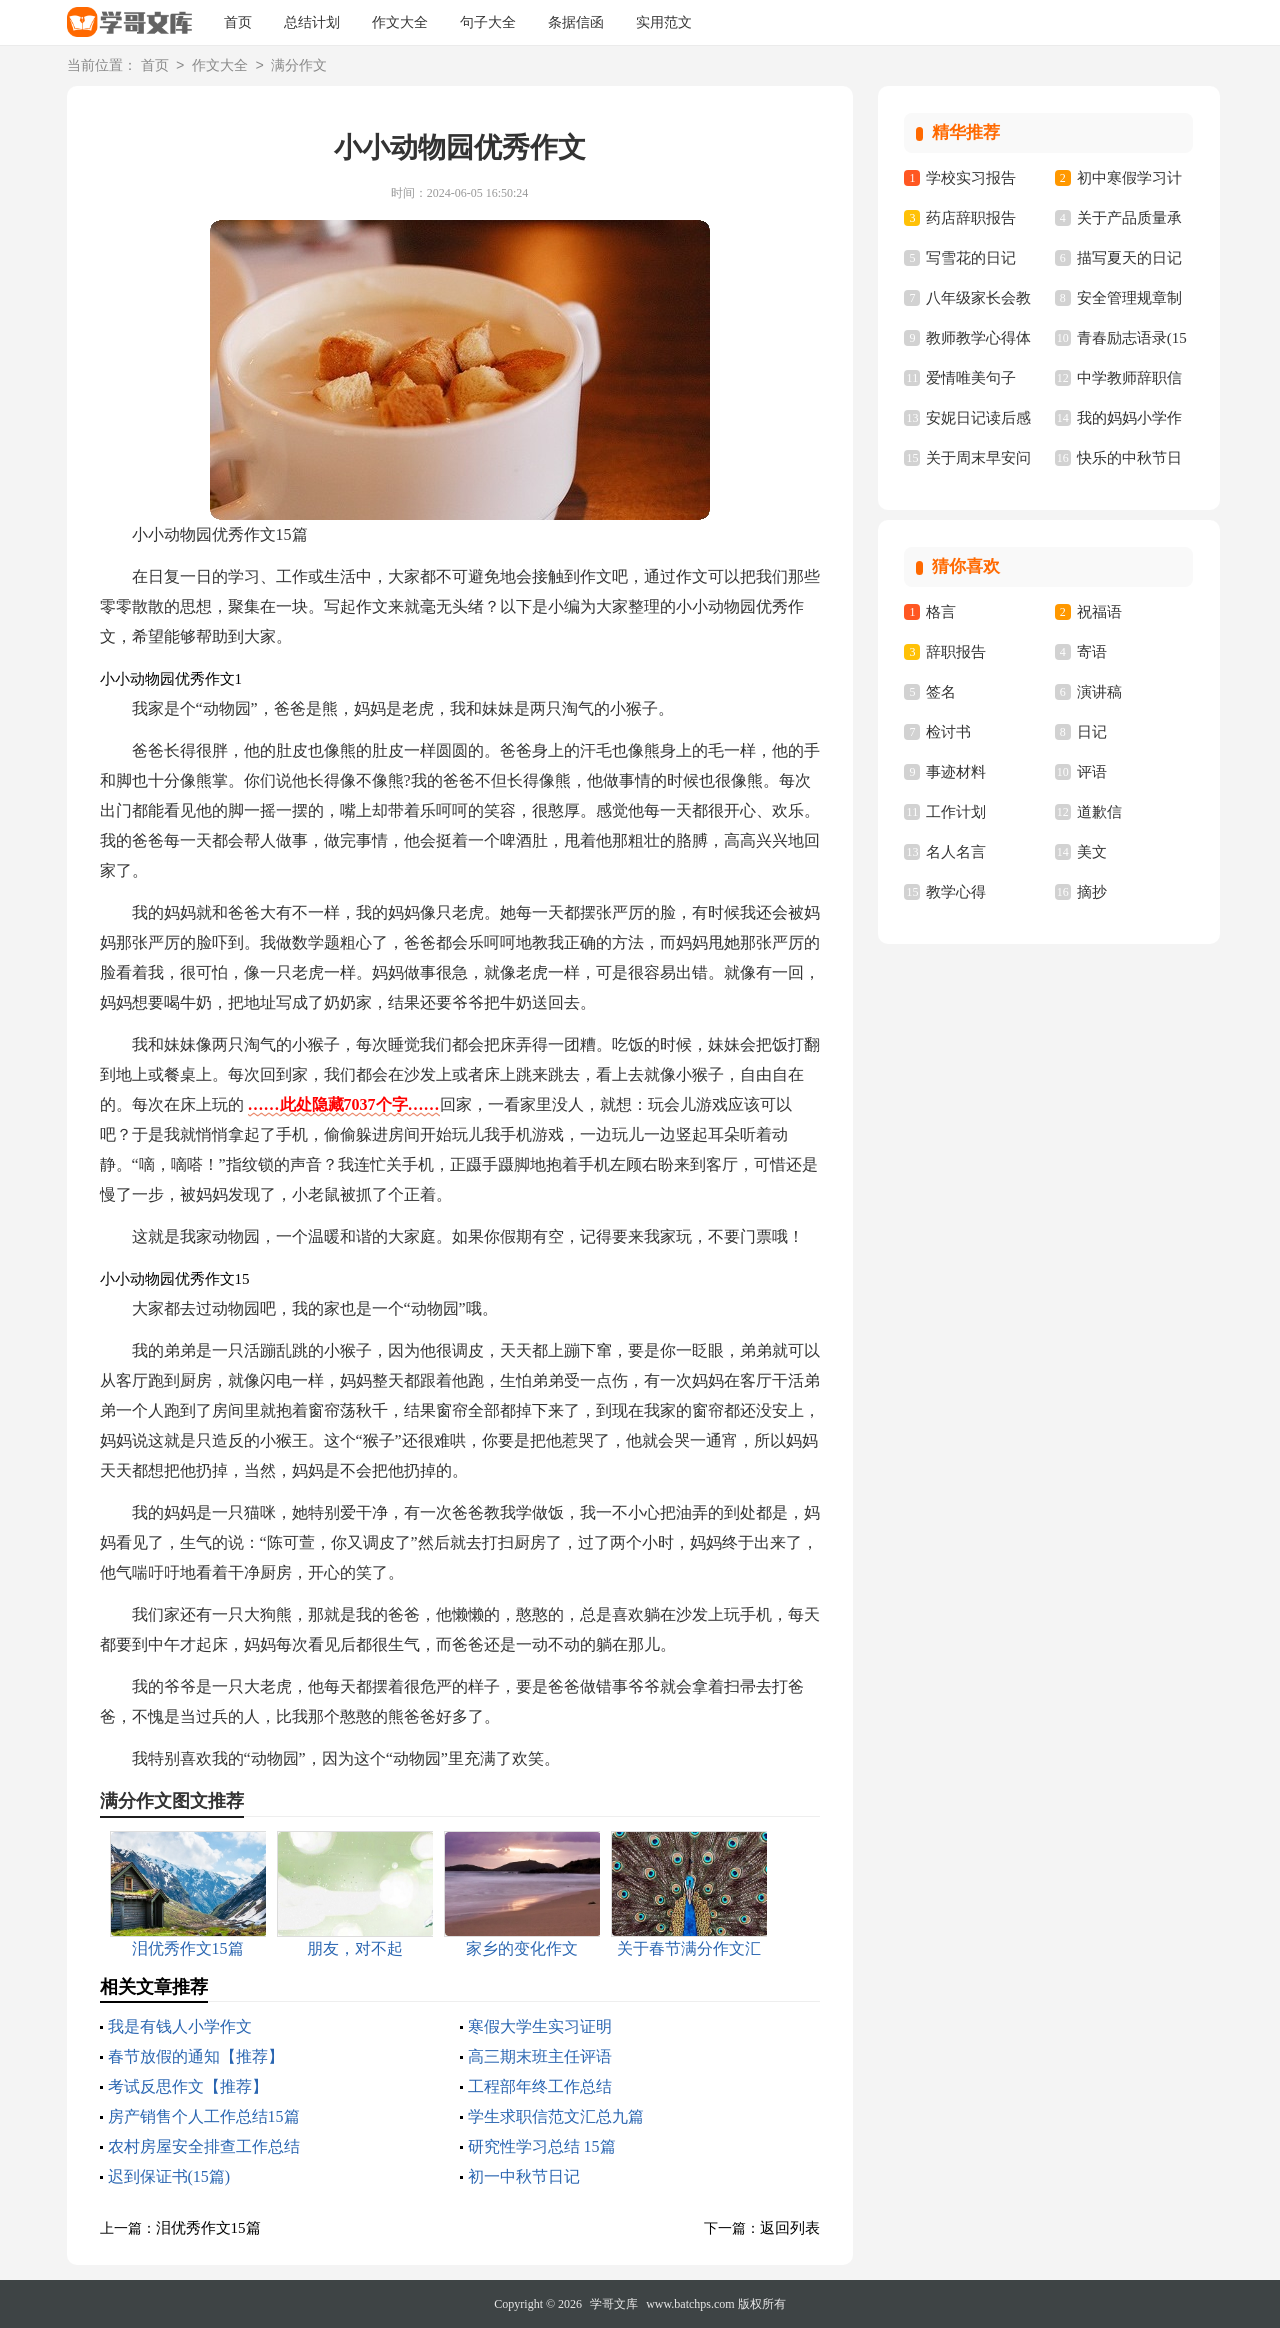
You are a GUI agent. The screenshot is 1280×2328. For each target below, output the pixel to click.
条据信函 (576, 22)
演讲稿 (1099, 692)
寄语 (1092, 652)
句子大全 (488, 22)
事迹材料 (956, 772)
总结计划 (312, 22)
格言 (941, 612)
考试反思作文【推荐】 (188, 2086)
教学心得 (956, 892)
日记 (1092, 732)
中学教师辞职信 (1129, 378)
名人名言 (956, 852)
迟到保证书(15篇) (169, 2176)
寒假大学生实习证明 (540, 2026)
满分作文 (299, 66)
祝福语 (1099, 612)
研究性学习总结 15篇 (542, 2146)
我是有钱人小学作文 (180, 2026)
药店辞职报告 (971, 218)
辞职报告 (956, 652)
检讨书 (948, 732)
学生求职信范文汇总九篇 (556, 2116)
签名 (941, 692)
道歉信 (1099, 812)
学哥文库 (614, 2304)
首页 (238, 22)
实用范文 (664, 22)
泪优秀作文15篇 (208, 2228)
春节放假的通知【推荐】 (196, 2056)
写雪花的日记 (971, 258)
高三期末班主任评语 (540, 2056)
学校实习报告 (971, 178)
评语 (1092, 772)
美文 (1092, 852)
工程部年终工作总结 (540, 2086)
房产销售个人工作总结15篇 (204, 2116)
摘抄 (1092, 892)
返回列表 (790, 2228)
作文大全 (400, 22)
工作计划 (956, 812)
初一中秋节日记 (524, 2176)
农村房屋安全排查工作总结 (204, 2146)
